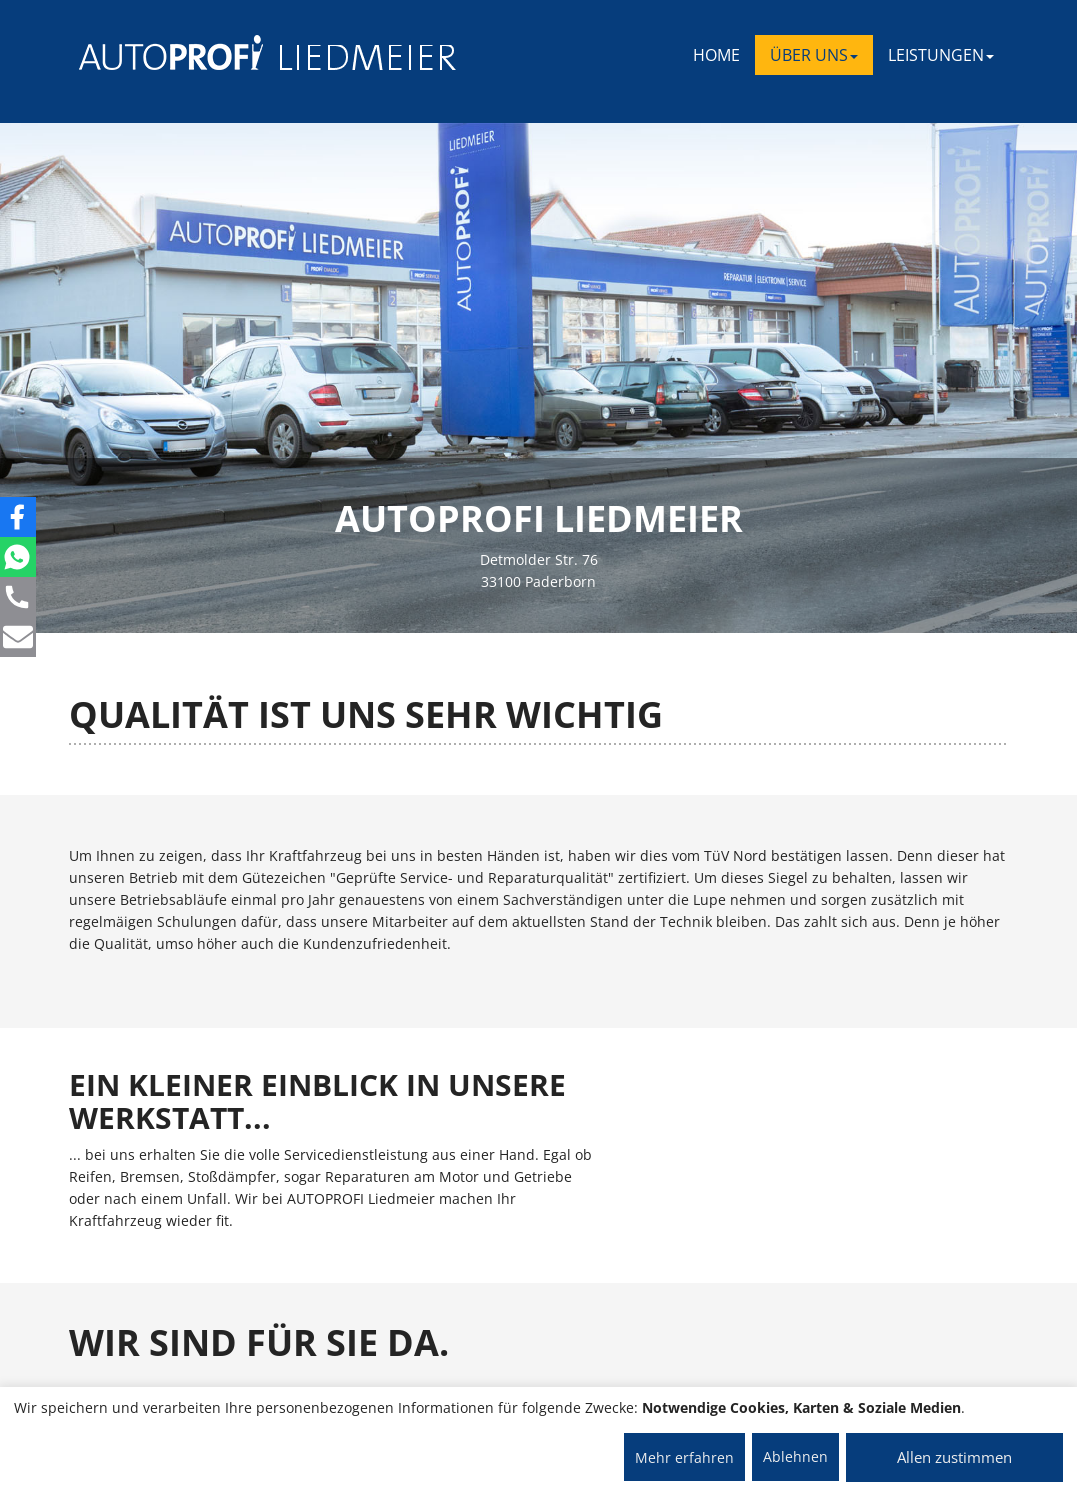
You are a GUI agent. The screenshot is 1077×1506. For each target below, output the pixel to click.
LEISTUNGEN (941, 55)
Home (716, 55)
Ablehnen (795, 1456)
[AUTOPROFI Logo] (158, 52)
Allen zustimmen (954, 1457)
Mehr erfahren (684, 1457)
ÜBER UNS (814, 55)
